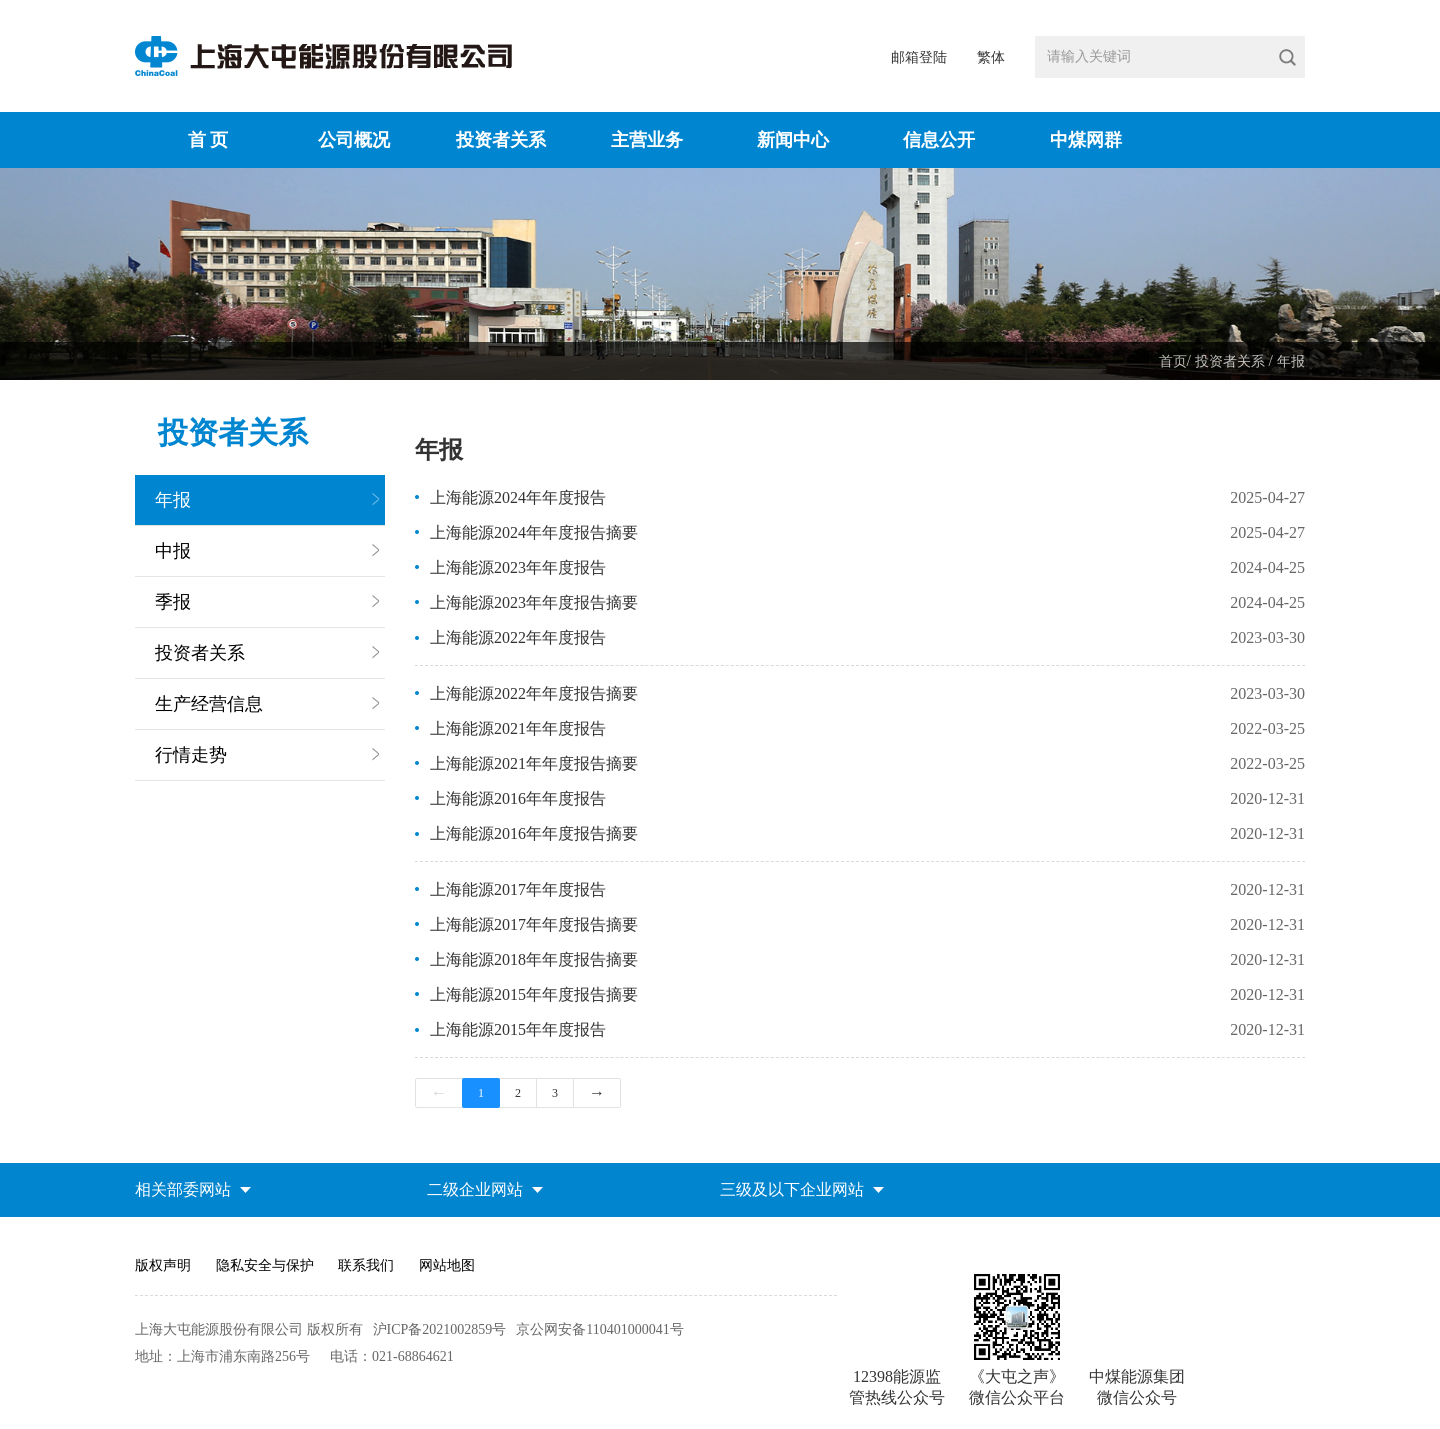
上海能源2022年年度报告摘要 (534, 693)
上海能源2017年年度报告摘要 (534, 924)
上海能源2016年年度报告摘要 (534, 833)
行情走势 (191, 755)
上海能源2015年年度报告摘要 (534, 994)
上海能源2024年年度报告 (518, 497)
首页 (1173, 361)
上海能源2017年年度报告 (518, 889)
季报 (173, 602)
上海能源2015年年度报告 (518, 1029)
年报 (1291, 361)
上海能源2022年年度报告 (518, 637)
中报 (173, 551)
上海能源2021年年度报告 (518, 728)
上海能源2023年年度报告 (518, 567)
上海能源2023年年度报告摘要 (534, 602)
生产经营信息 (209, 704)
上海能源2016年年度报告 (518, 798)
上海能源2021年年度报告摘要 (534, 763)
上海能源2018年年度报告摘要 (534, 959)
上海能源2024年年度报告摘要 (534, 532)
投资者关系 (1232, 361)
